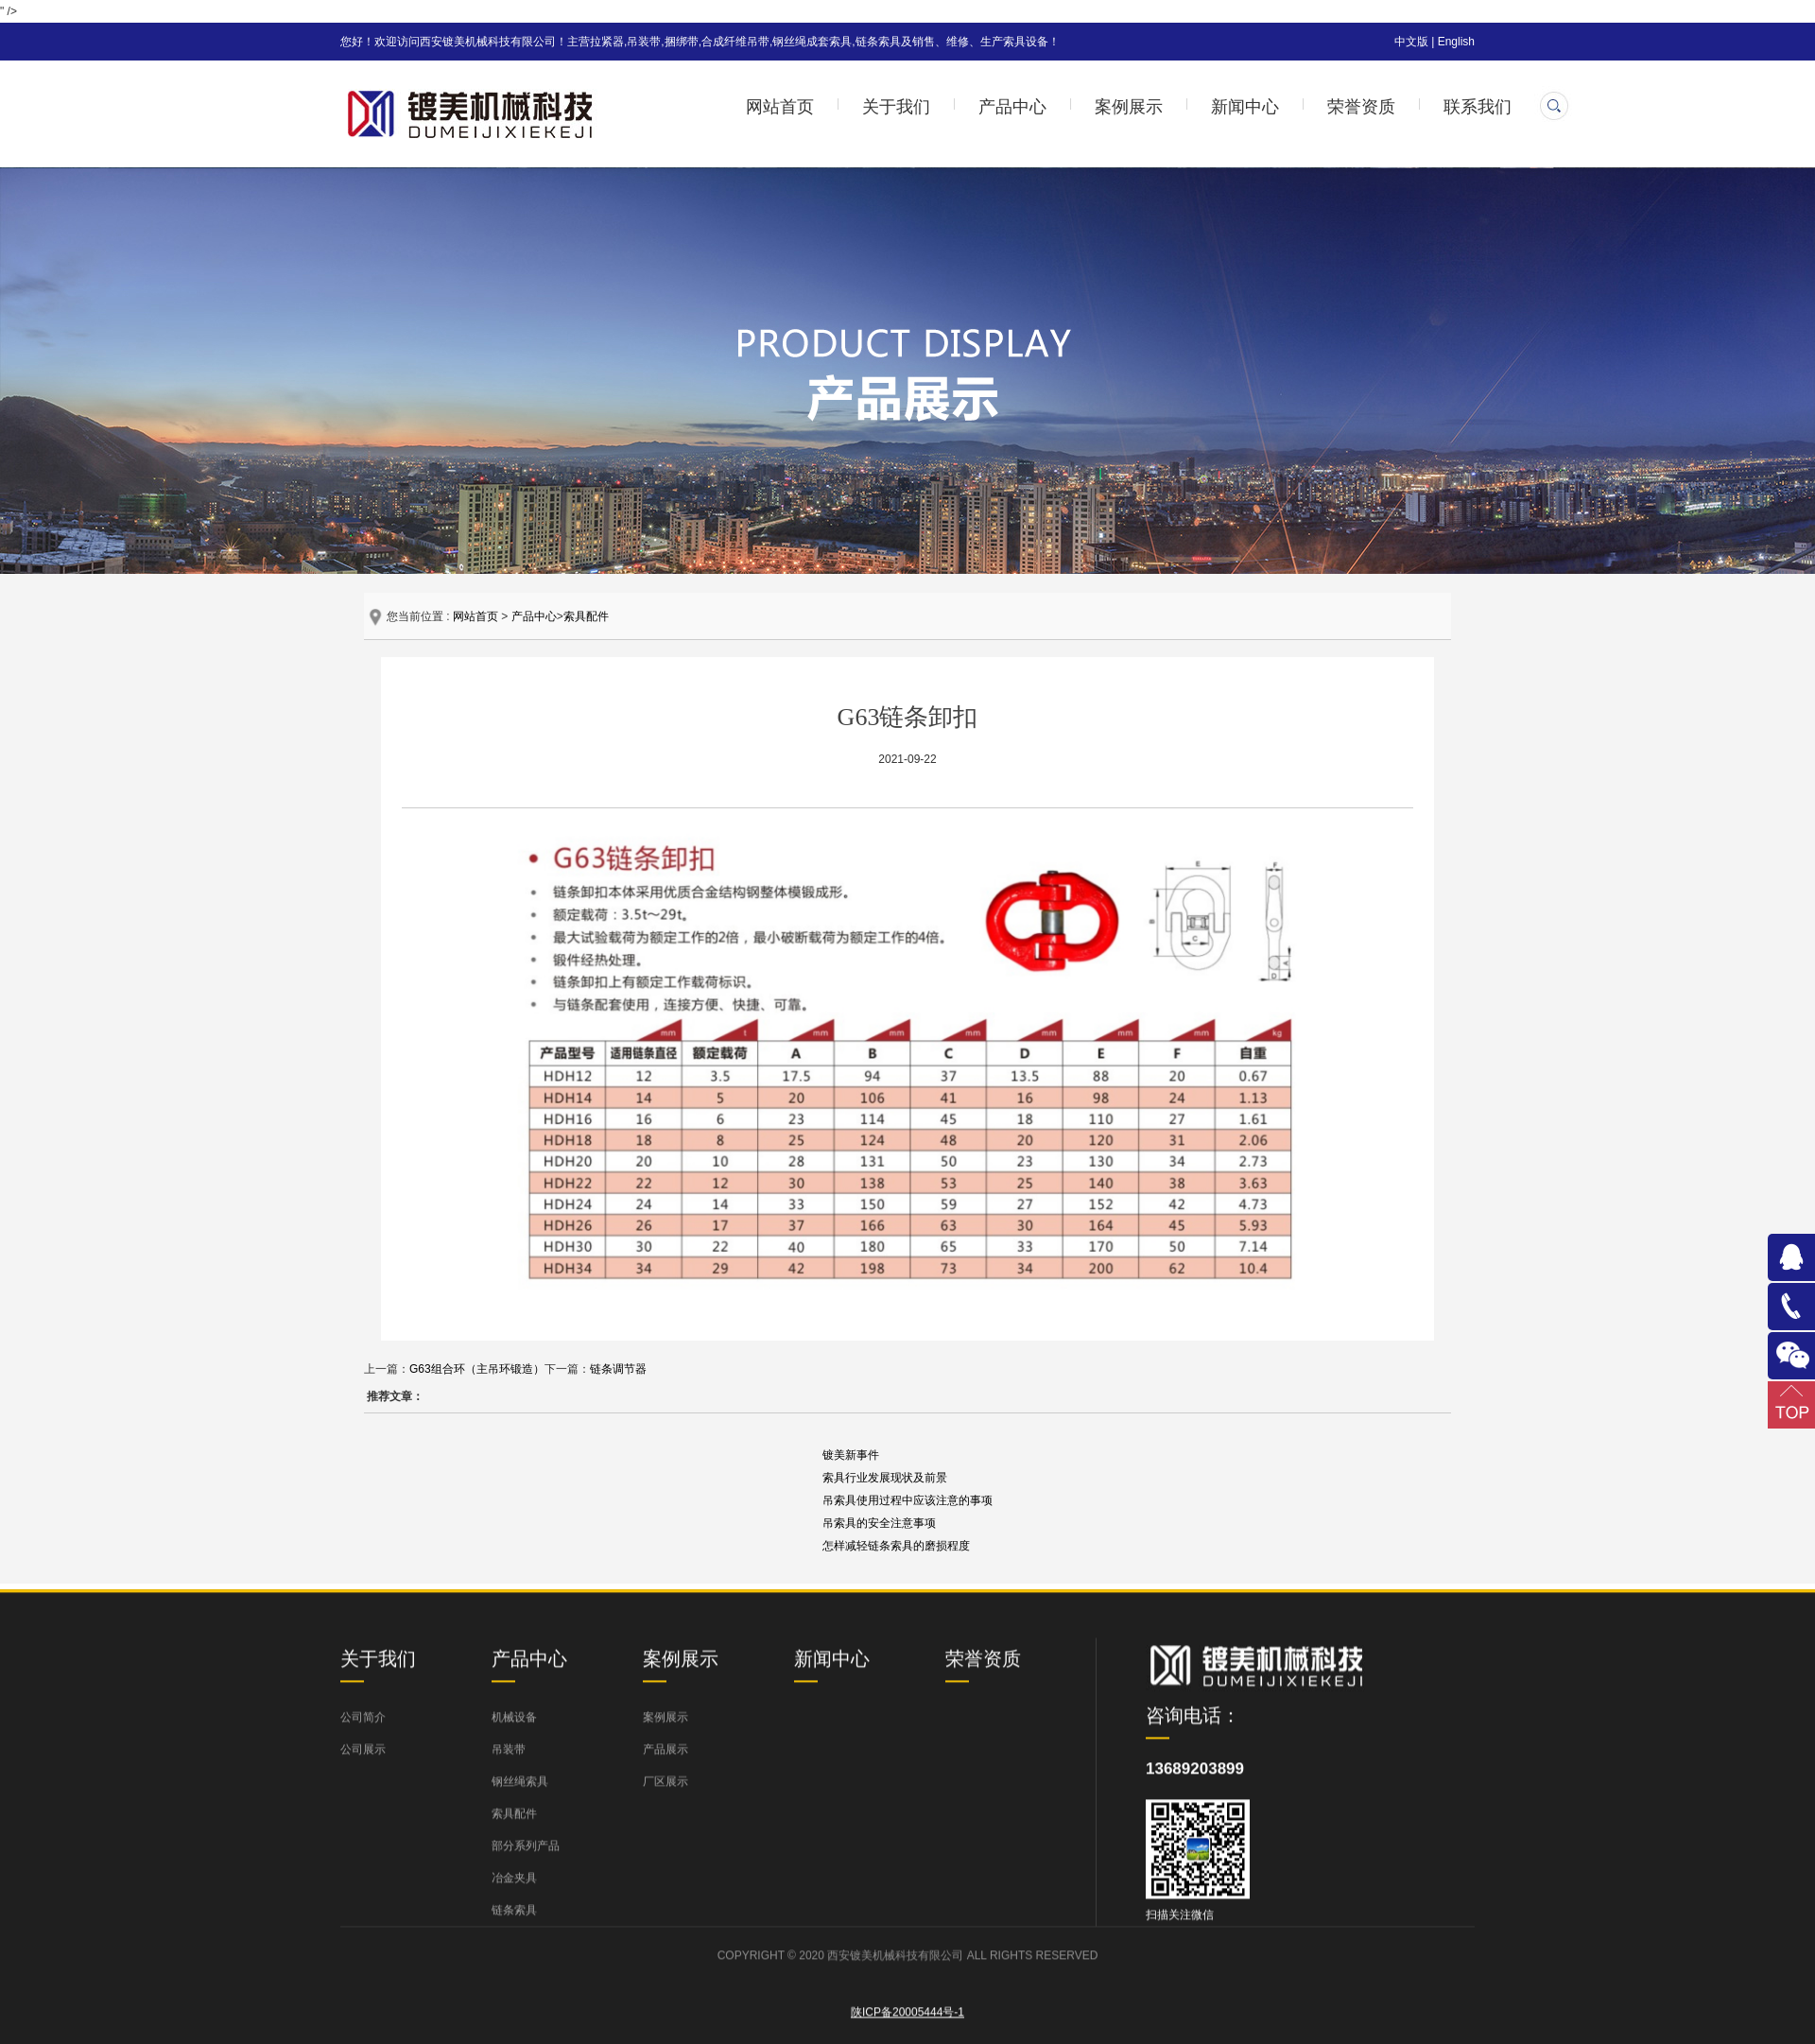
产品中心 (1012, 107)
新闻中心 (1245, 107)
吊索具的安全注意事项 (879, 1523)
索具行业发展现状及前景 (884, 1477)
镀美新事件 (850, 1455)
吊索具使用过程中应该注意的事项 (907, 1500)
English (1456, 41)
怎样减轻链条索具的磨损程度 (896, 1545)
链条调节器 (618, 1369)
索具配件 (586, 616)
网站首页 (780, 107)
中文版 (1411, 41)
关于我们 (896, 107)
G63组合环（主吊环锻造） (476, 1369)
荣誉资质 (1361, 107)
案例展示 (1129, 107)
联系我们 (1477, 107)
